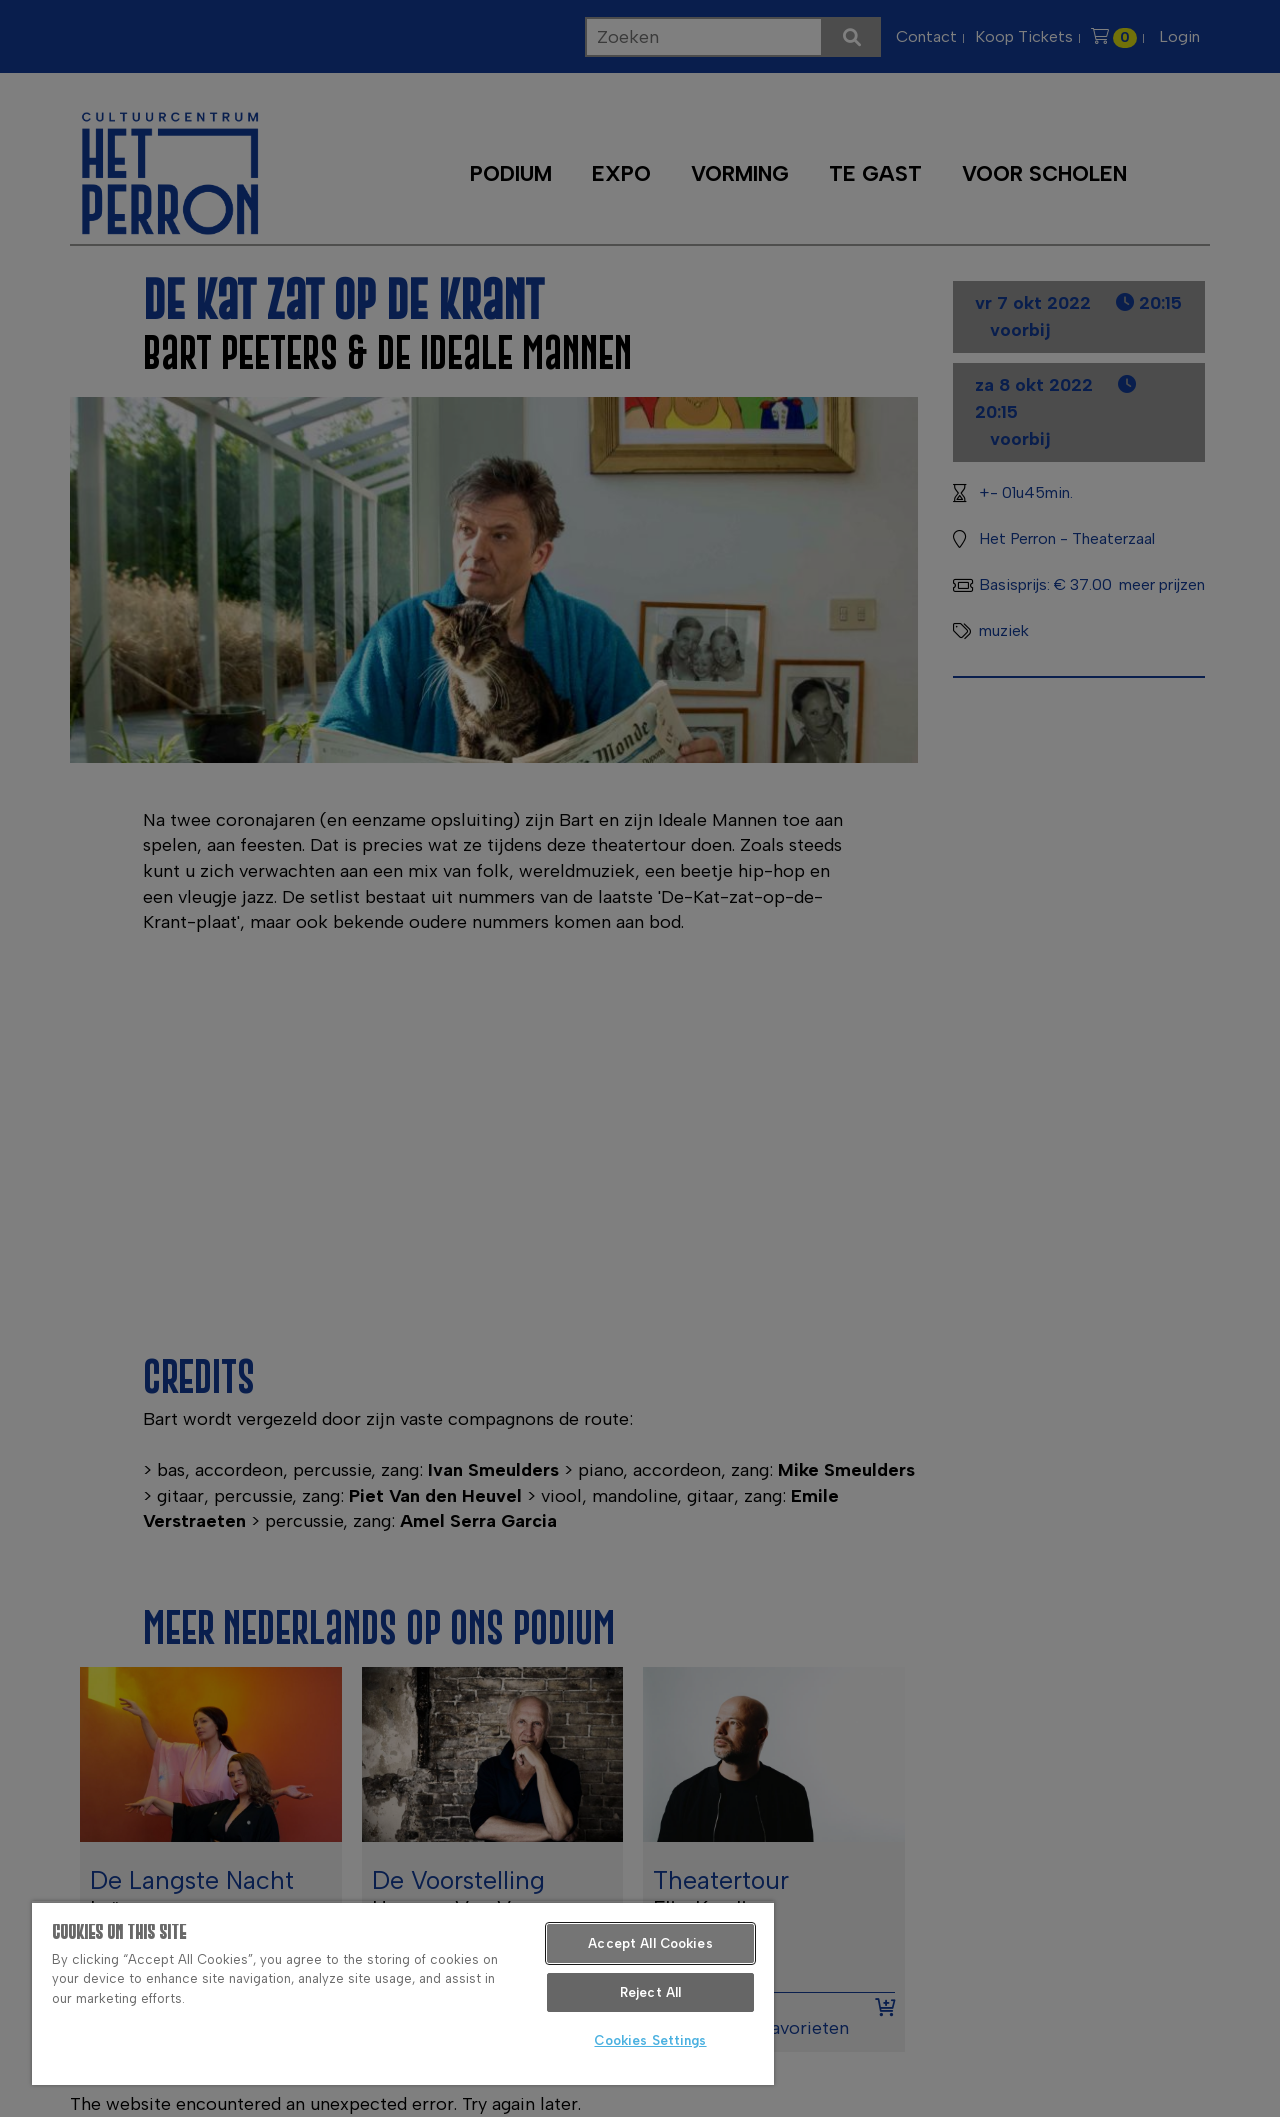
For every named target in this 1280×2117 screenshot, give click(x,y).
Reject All (650, 1992)
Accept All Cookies (650, 1943)
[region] (403, 1993)
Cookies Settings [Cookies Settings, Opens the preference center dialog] (650, 2040)
